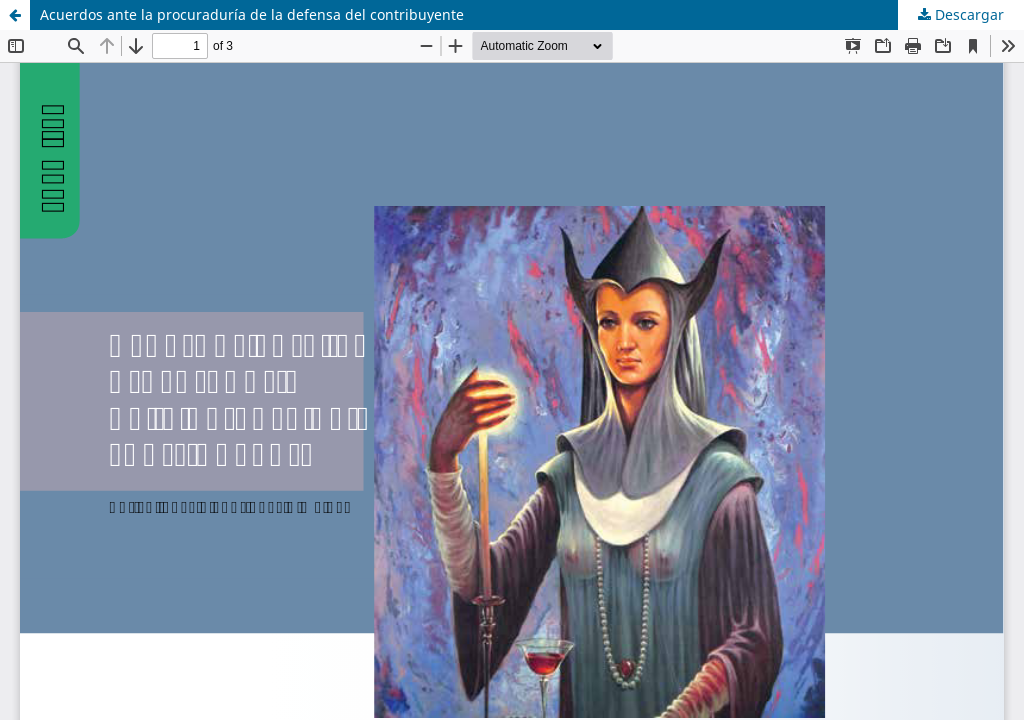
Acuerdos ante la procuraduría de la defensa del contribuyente (252, 14)
